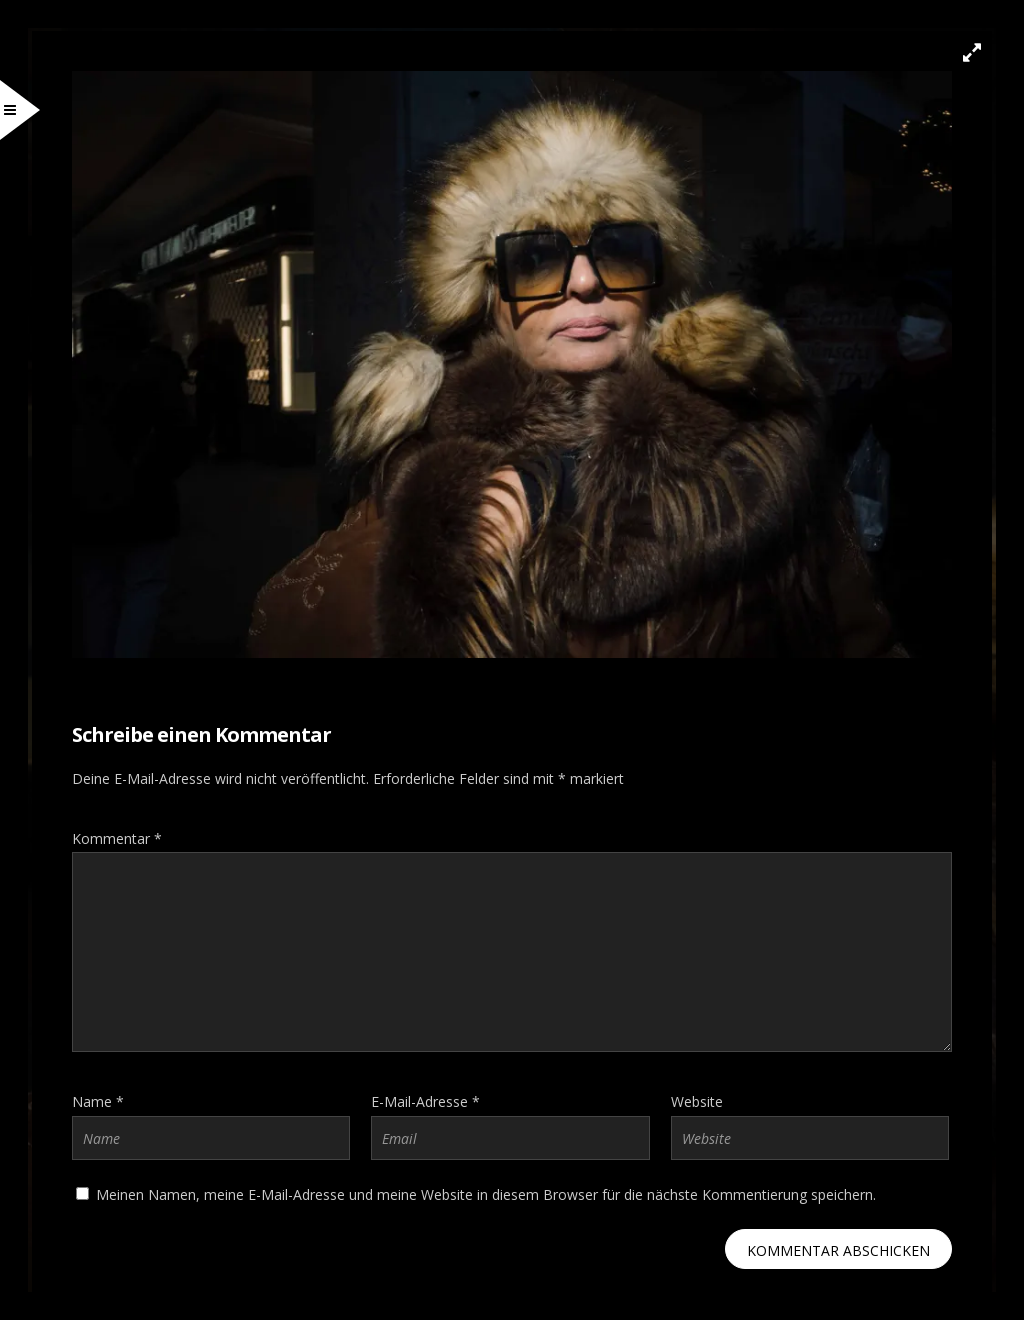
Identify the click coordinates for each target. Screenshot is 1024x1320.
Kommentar (117, 838)
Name (98, 1101)
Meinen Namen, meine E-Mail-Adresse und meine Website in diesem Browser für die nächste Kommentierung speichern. (486, 1194)
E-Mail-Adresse (425, 1101)
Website (697, 1101)
